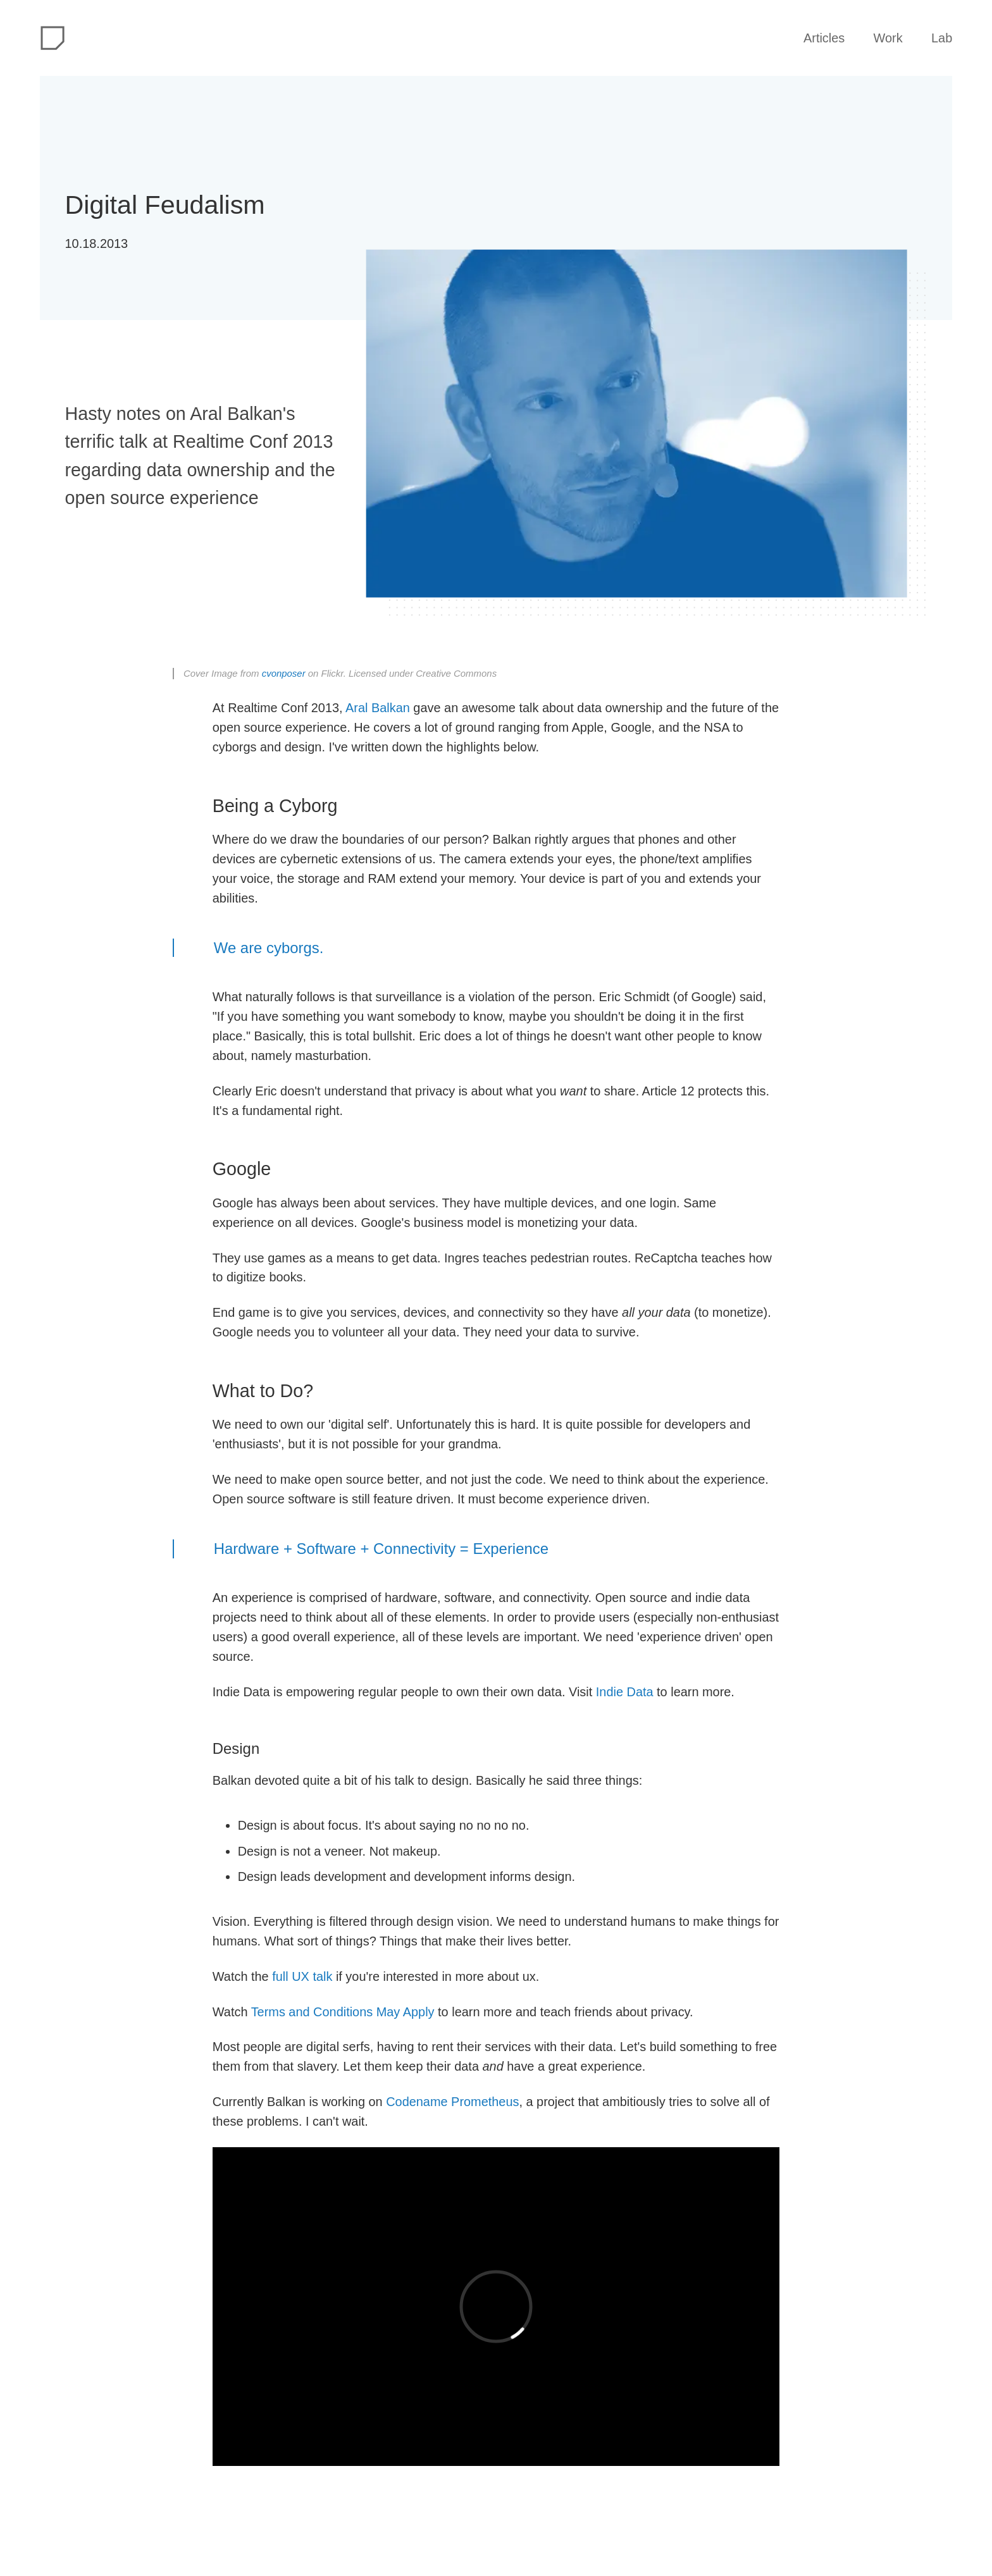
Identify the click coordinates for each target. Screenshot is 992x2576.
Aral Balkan (377, 708)
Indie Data (625, 1692)
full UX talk (302, 1976)
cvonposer (284, 673)
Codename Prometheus (452, 2102)
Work (888, 38)
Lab (941, 38)
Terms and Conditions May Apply (343, 2012)
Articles (824, 38)
